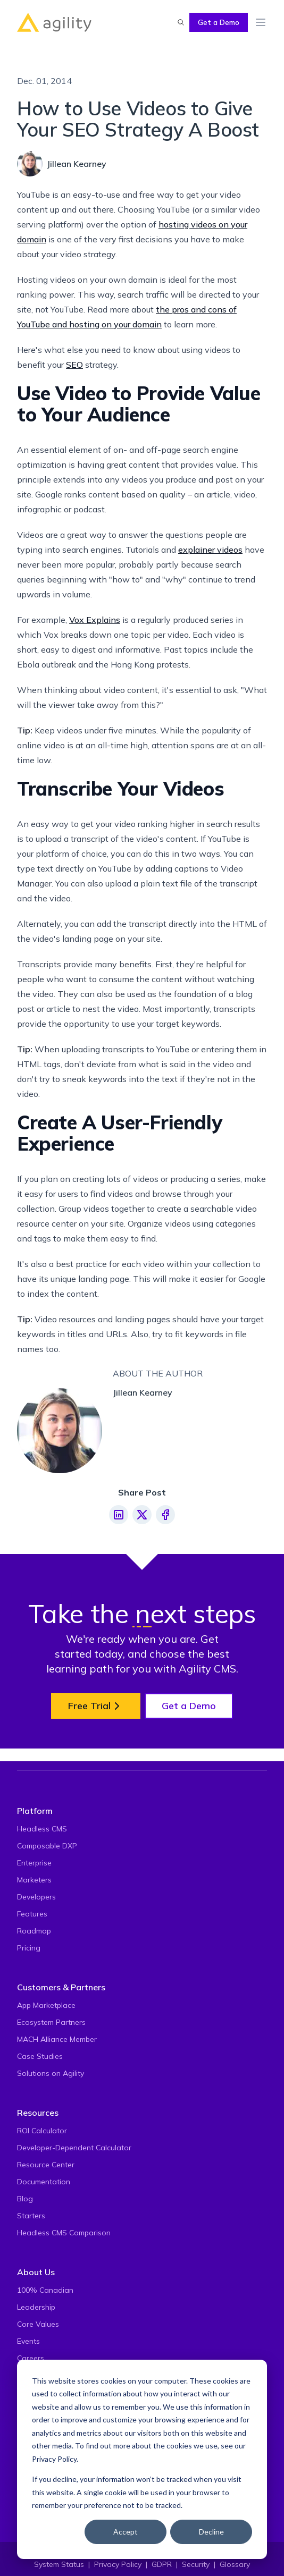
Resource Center (45, 2164)
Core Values (38, 2324)
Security (196, 2564)
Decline (211, 2531)
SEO (74, 364)
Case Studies (40, 2056)
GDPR (162, 2564)
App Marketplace (46, 2005)
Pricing (28, 1948)
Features (32, 1914)
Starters (31, 2215)
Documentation (43, 2181)
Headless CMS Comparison (64, 2232)
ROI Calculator (42, 2130)
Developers (36, 1897)
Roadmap (34, 1931)
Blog (25, 2198)
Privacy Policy (54, 2458)
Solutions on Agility (50, 2073)
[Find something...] (180, 22)
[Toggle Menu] (260, 22)
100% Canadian (45, 2290)
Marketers (34, 1880)
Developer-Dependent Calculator (74, 2147)
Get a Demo (218, 22)
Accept (125, 2531)
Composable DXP (47, 1846)
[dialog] (142, 2459)
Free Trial (95, 1706)
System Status (59, 2564)
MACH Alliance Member (57, 2039)
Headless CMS (42, 1829)
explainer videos (210, 549)
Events (28, 2341)
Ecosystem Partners (51, 2022)
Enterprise (34, 1863)
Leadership (36, 2307)
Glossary (235, 2564)
